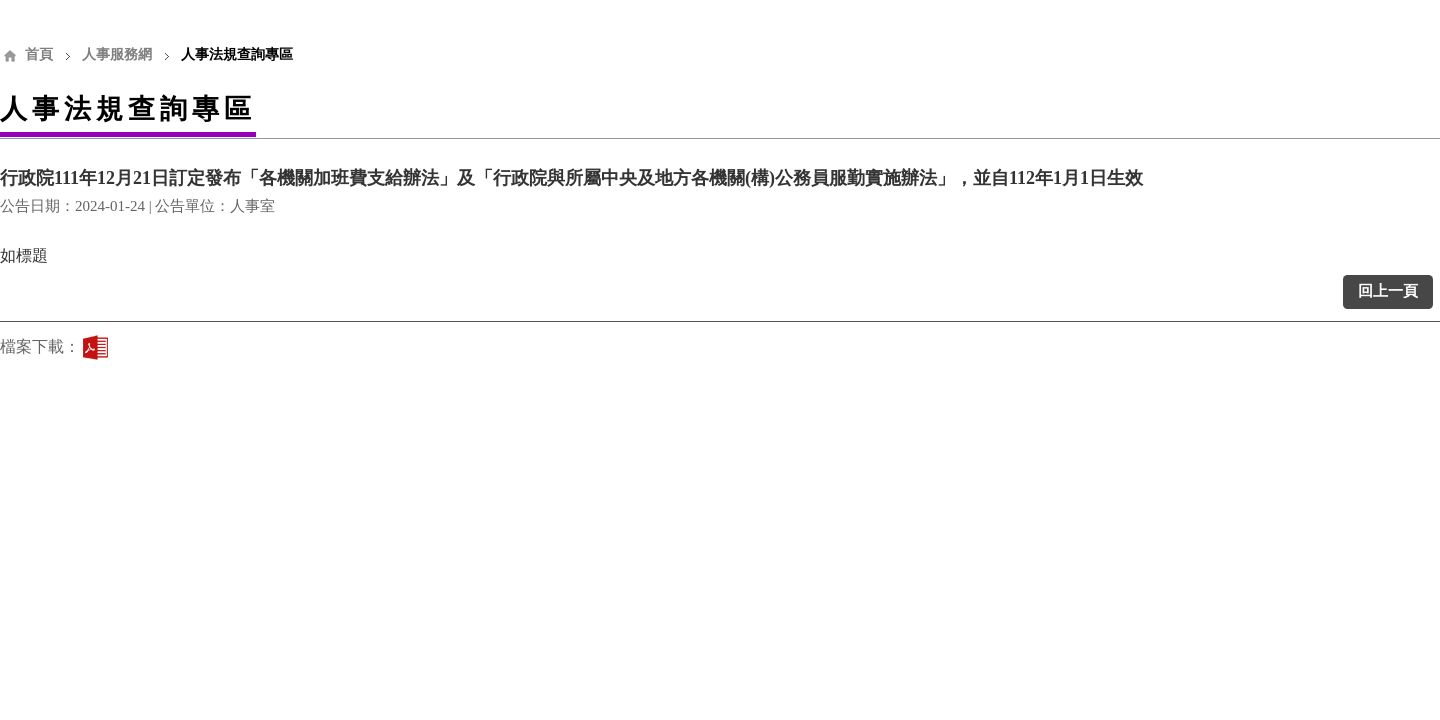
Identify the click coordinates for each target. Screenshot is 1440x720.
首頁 (39, 54)
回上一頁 (1388, 291)
